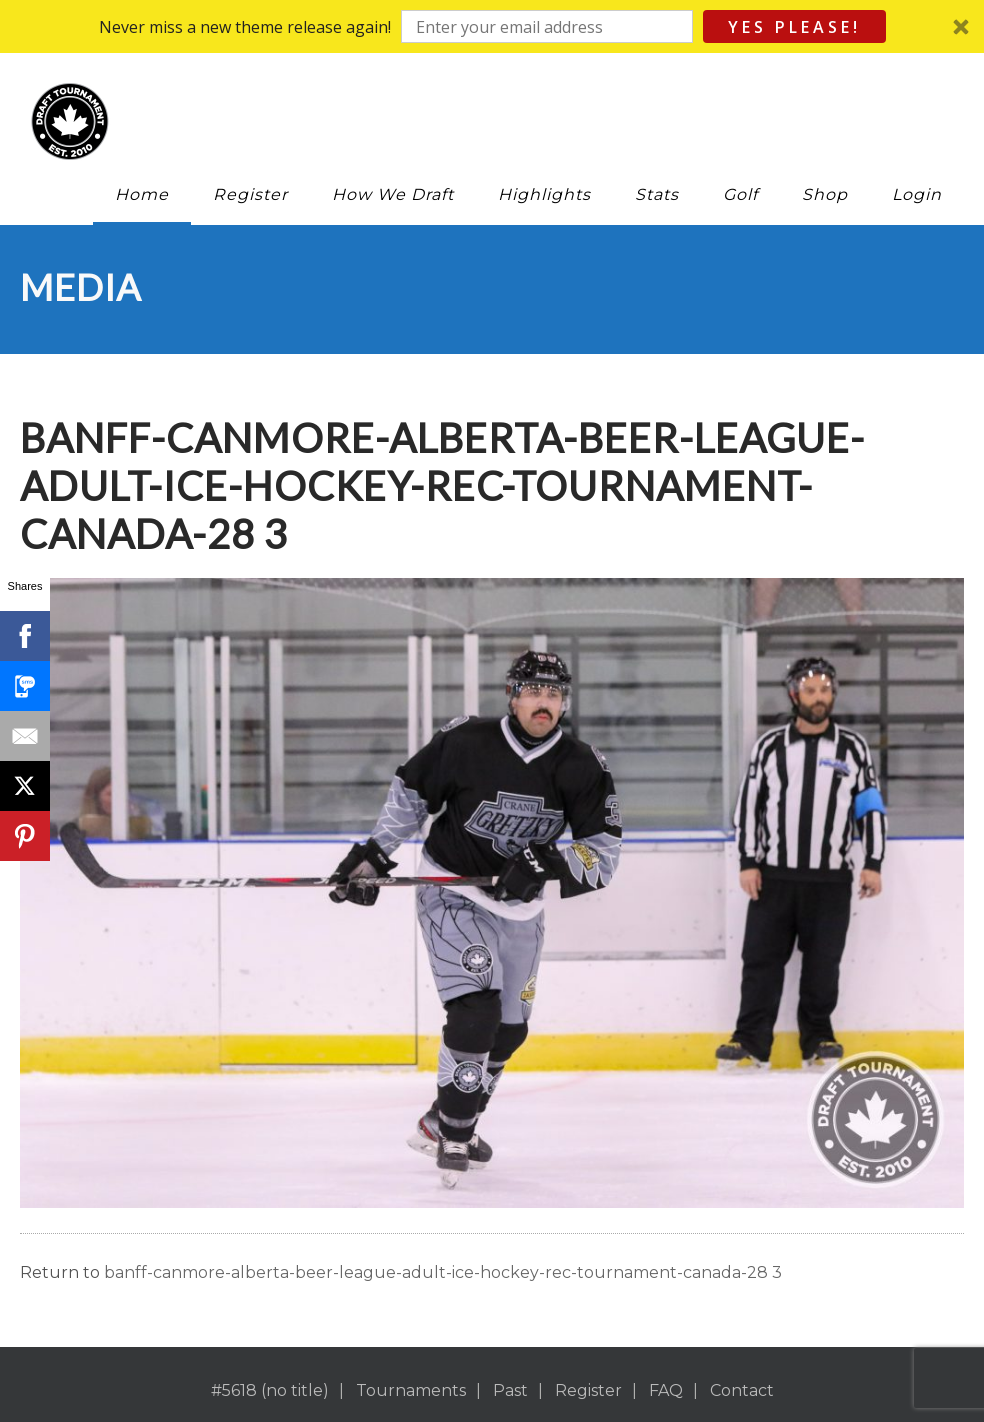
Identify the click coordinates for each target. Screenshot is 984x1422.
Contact (742, 1390)
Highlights (544, 194)
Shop (825, 194)
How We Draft (393, 194)
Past (510, 1390)
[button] (492, 26)
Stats (657, 194)
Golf (740, 194)
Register (250, 194)
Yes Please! (794, 27)
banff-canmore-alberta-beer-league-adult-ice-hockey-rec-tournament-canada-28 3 (443, 1272)
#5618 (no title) (270, 1390)
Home (142, 194)
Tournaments (411, 1390)
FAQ (666, 1390)
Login (917, 194)
